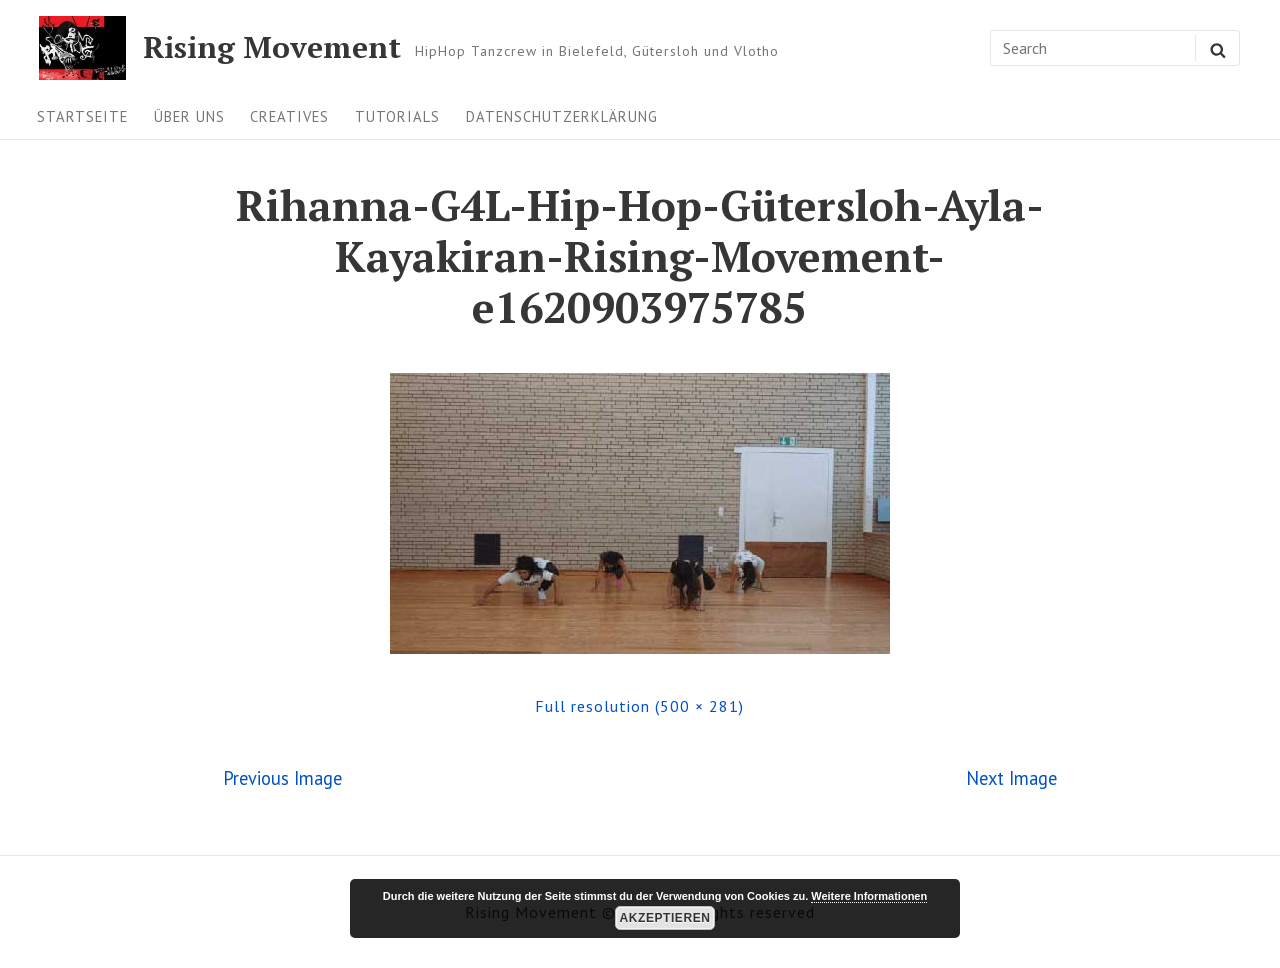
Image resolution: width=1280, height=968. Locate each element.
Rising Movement (272, 48)
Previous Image (282, 778)
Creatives (289, 116)
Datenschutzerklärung (562, 116)
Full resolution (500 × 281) (639, 706)
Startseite (82, 116)
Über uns (189, 116)
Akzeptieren (665, 918)
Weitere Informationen (869, 896)
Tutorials (397, 116)
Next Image (1011, 778)
